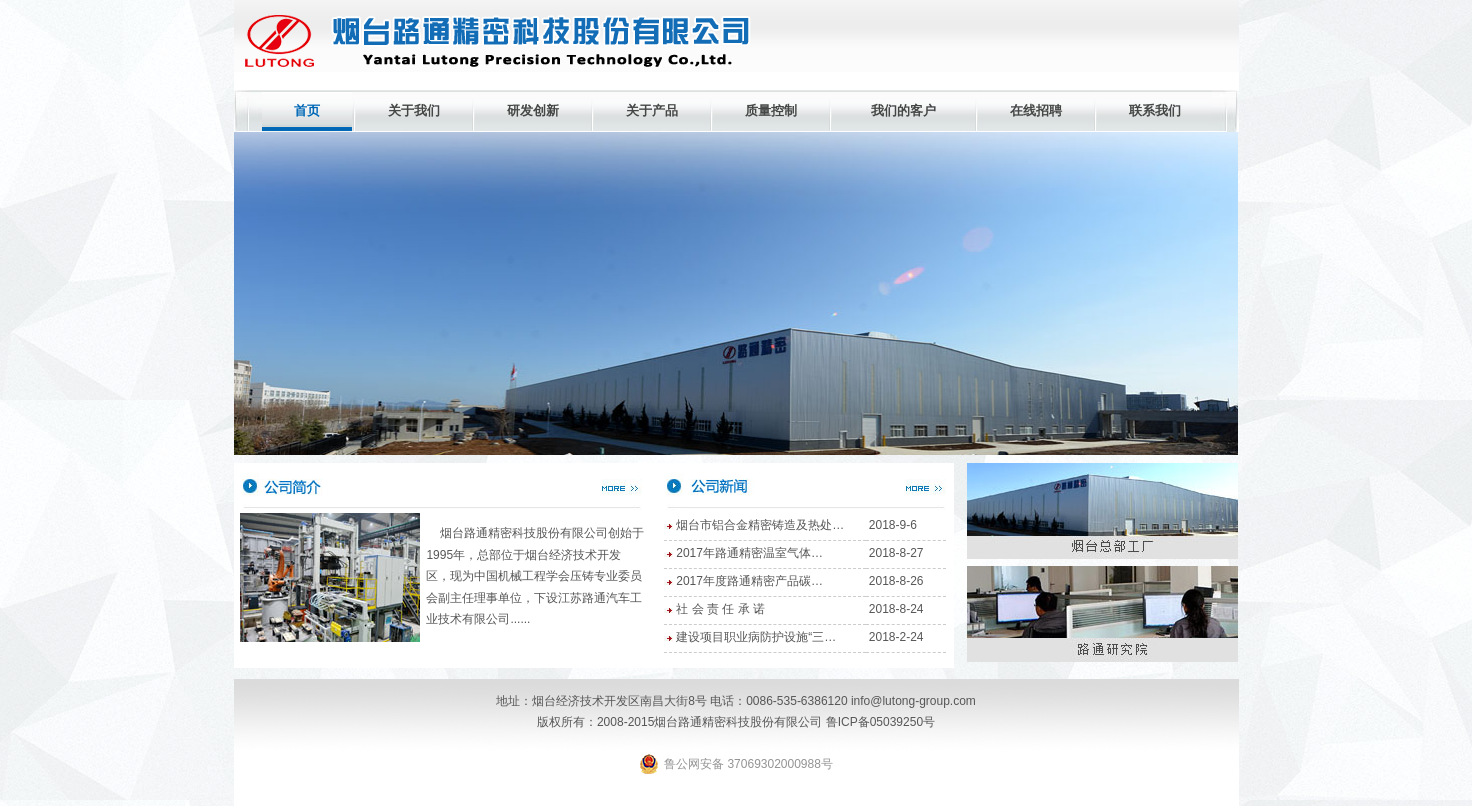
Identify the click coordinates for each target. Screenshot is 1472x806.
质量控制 (771, 110)
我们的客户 (903, 110)
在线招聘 (1036, 110)
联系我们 (1155, 110)
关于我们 (414, 110)
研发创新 (533, 110)
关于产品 (652, 110)
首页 (307, 110)
